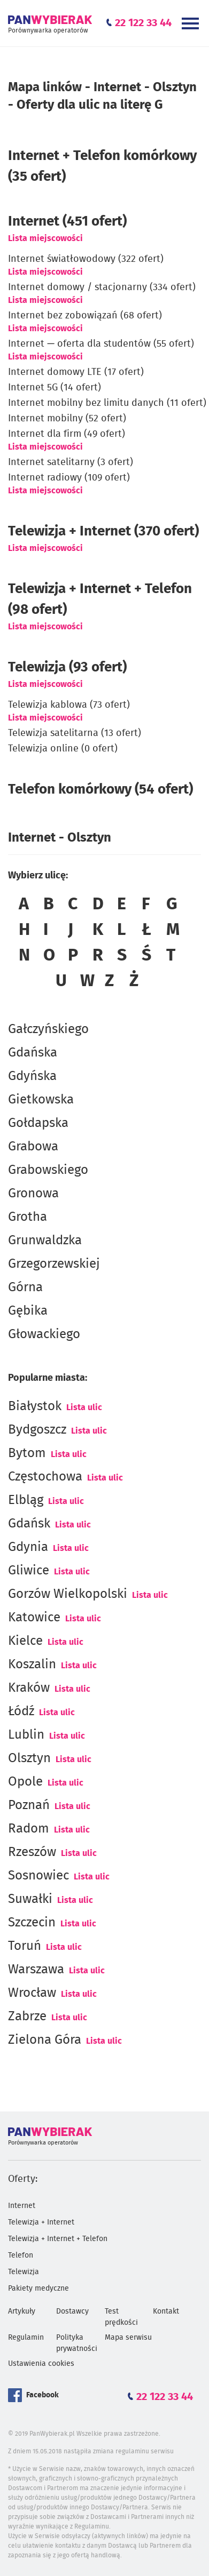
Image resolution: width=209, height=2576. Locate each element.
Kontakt (166, 2311)
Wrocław (32, 1993)
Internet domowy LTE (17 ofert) (76, 372)
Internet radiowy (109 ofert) (69, 478)
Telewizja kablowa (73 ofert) (69, 705)
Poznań (29, 1805)
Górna (25, 1287)
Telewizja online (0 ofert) (63, 749)
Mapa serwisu (128, 2337)
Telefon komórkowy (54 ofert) (100, 789)
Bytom (27, 1453)
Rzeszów (32, 1852)
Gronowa (33, 1193)
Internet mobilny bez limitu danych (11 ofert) (107, 403)
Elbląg (25, 1500)
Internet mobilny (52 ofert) (67, 418)
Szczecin (32, 1922)
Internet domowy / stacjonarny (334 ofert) (102, 287)
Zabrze (27, 2016)
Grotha (27, 1217)
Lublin (26, 1735)
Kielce (25, 1641)
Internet (21, 2206)
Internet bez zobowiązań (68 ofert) (85, 316)
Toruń (24, 1946)
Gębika (28, 1311)
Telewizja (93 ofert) (67, 667)
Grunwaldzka (45, 1240)
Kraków (29, 1688)
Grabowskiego (48, 1170)
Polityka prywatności (76, 2343)
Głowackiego (44, 1334)
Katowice (34, 1617)
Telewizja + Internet (41, 2222)
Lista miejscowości (45, 238)
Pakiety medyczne (38, 2288)
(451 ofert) (67, 221)
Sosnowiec (38, 1875)
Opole (25, 1781)
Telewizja (23, 2272)
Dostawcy (72, 2311)
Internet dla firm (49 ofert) (66, 434)
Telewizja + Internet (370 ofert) (103, 531)
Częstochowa (45, 1476)
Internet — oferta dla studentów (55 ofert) (101, 344)
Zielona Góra (44, 2040)
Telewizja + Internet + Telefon (57, 2239)
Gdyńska (32, 1076)
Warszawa (36, 1969)
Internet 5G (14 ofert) (54, 388)
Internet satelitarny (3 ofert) (70, 462)
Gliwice (28, 1570)
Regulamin (26, 2337)
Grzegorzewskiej (54, 1264)
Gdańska (32, 1052)
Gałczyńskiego (48, 1029)
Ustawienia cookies (41, 2363)
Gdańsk (29, 1523)
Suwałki (30, 1899)
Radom (28, 1828)
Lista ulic (84, 1407)
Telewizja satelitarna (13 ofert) (74, 733)
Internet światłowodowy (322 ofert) (86, 259)
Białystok (34, 1406)
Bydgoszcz (37, 1429)
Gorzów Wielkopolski (67, 1594)
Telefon (20, 2255)
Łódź (21, 1711)
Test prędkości (121, 2317)
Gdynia (28, 1547)
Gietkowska (41, 1099)
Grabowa (33, 1146)
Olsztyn (29, 1758)
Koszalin (32, 1664)
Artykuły (21, 2311)
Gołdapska (38, 1123)
